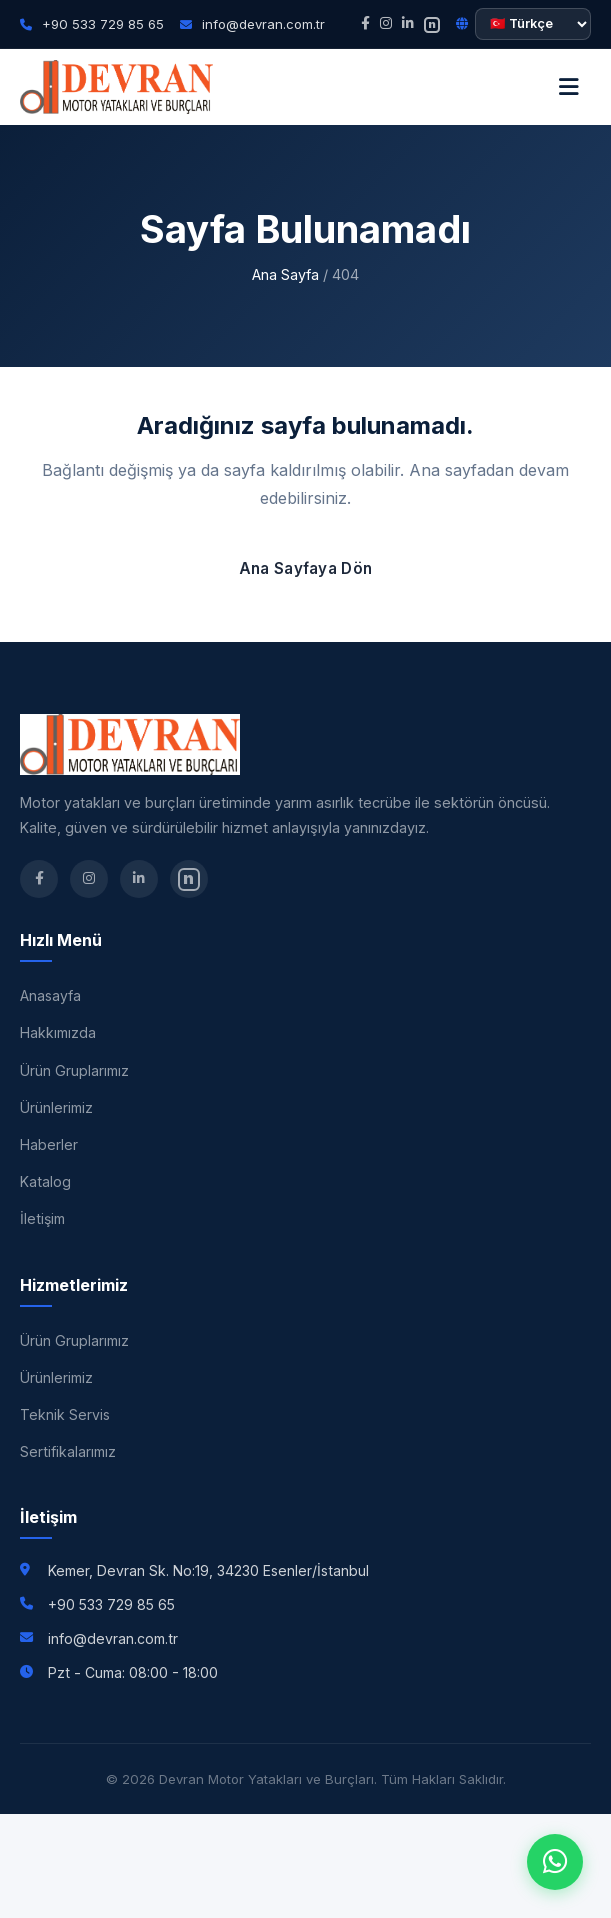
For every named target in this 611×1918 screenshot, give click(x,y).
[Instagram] (386, 23)
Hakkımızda (58, 1032)
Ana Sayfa (285, 274)
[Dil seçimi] (533, 24)
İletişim (42, 1218)
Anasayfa (50, 995)
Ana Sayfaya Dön (306, 568)
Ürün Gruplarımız (74, 1070)
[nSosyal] (432, 23)
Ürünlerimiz (56, 1107)
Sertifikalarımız (68, 1451)
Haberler (49, 1144)
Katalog (45, 1181)
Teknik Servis (65, 1414)
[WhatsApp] (555, 1862)
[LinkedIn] (408, 23)
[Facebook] (365, 23)
